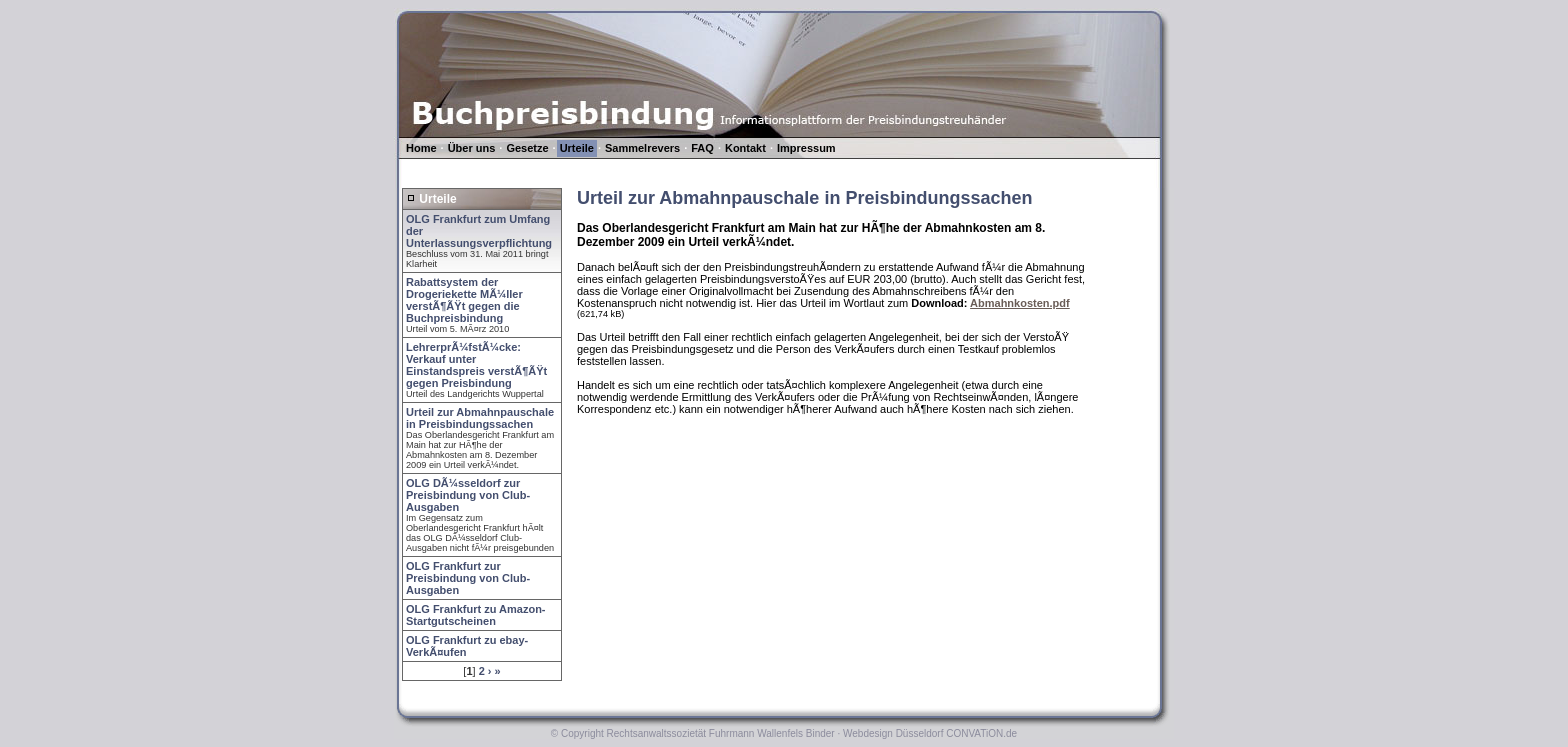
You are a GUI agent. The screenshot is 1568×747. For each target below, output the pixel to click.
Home (421, 148)
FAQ (702, 148)
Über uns (472, 148)
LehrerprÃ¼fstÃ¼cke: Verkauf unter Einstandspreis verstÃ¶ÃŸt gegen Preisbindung (476, 365)
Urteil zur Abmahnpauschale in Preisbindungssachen (480, 418)
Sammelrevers (642, 148)
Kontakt (745, 148)
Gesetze (527, 148)
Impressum (806, 148)
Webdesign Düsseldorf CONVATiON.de (930, 733)
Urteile (577, 148)
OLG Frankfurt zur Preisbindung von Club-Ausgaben (468, 578)
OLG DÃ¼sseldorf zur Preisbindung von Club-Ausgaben (468, 495)
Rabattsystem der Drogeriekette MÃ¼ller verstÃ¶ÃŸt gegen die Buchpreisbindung (464, 300)
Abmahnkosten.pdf (1020, 303)
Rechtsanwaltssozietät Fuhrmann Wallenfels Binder (721, 733)
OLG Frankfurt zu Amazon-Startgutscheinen (476, 615)
